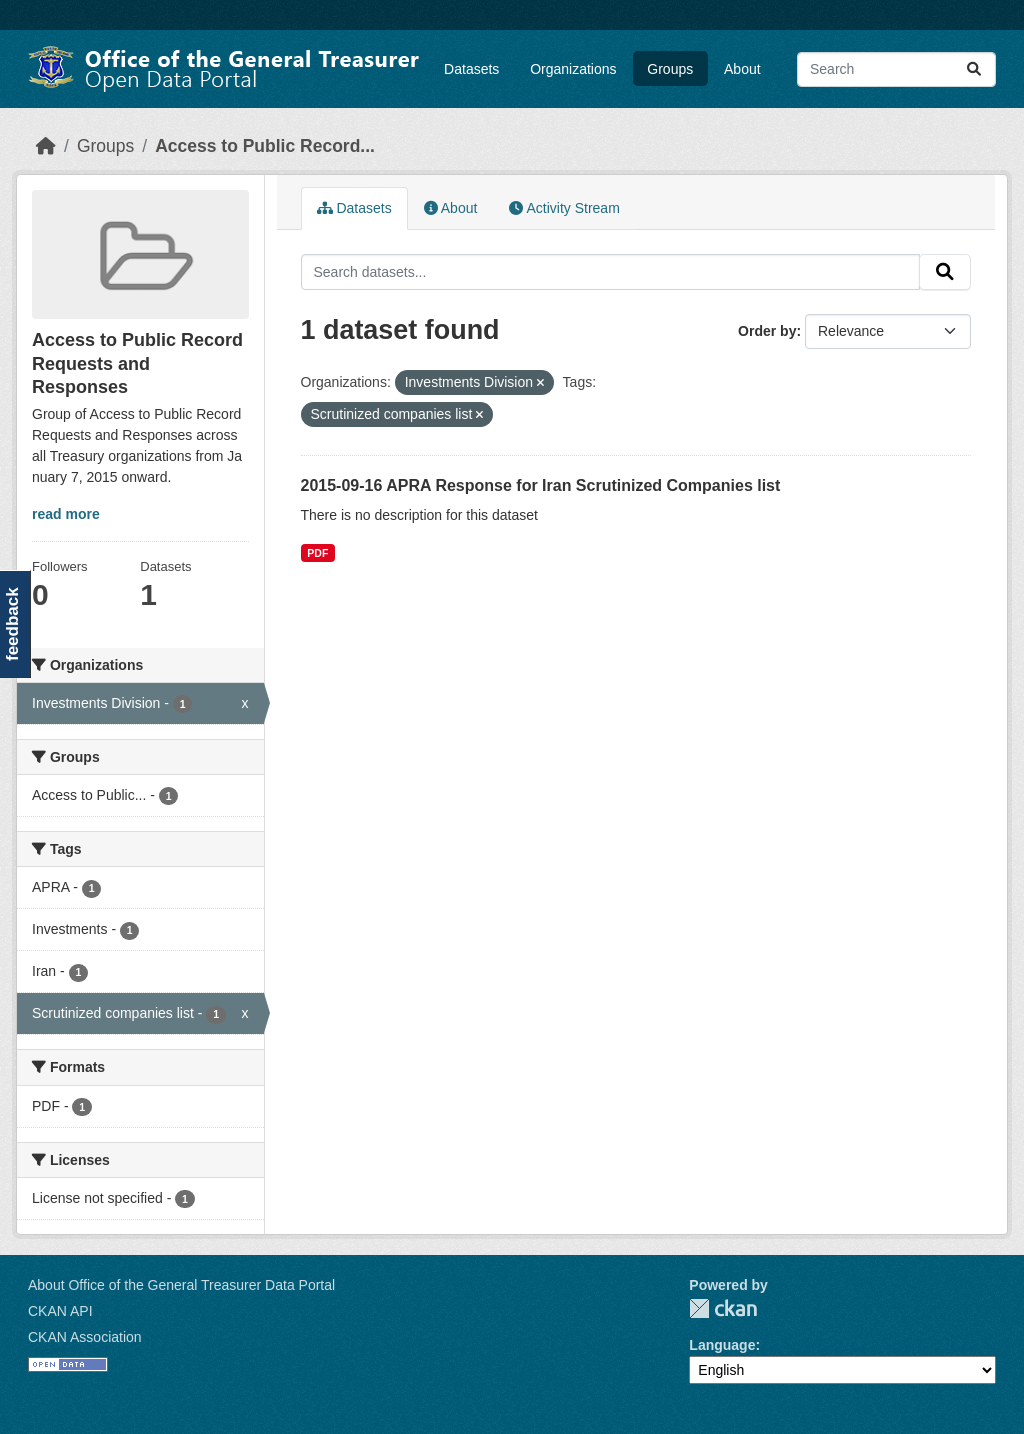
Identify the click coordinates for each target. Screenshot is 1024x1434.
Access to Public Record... (265, 146)
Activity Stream (564, 208)
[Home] (46, 146)
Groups (670, 69)
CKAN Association (85, 1337)
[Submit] (974, 69)
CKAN (723, 1308)
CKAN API (60, 1311)
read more (66, 514)
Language (722, 1345)
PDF (317, 553)
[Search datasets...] (896, 69)
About (742, 69)
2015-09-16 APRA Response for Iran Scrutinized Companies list (541, 485)
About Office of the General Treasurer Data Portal (181, 1285)
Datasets (471, 69)
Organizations (573, 69)
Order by (767, 331)
